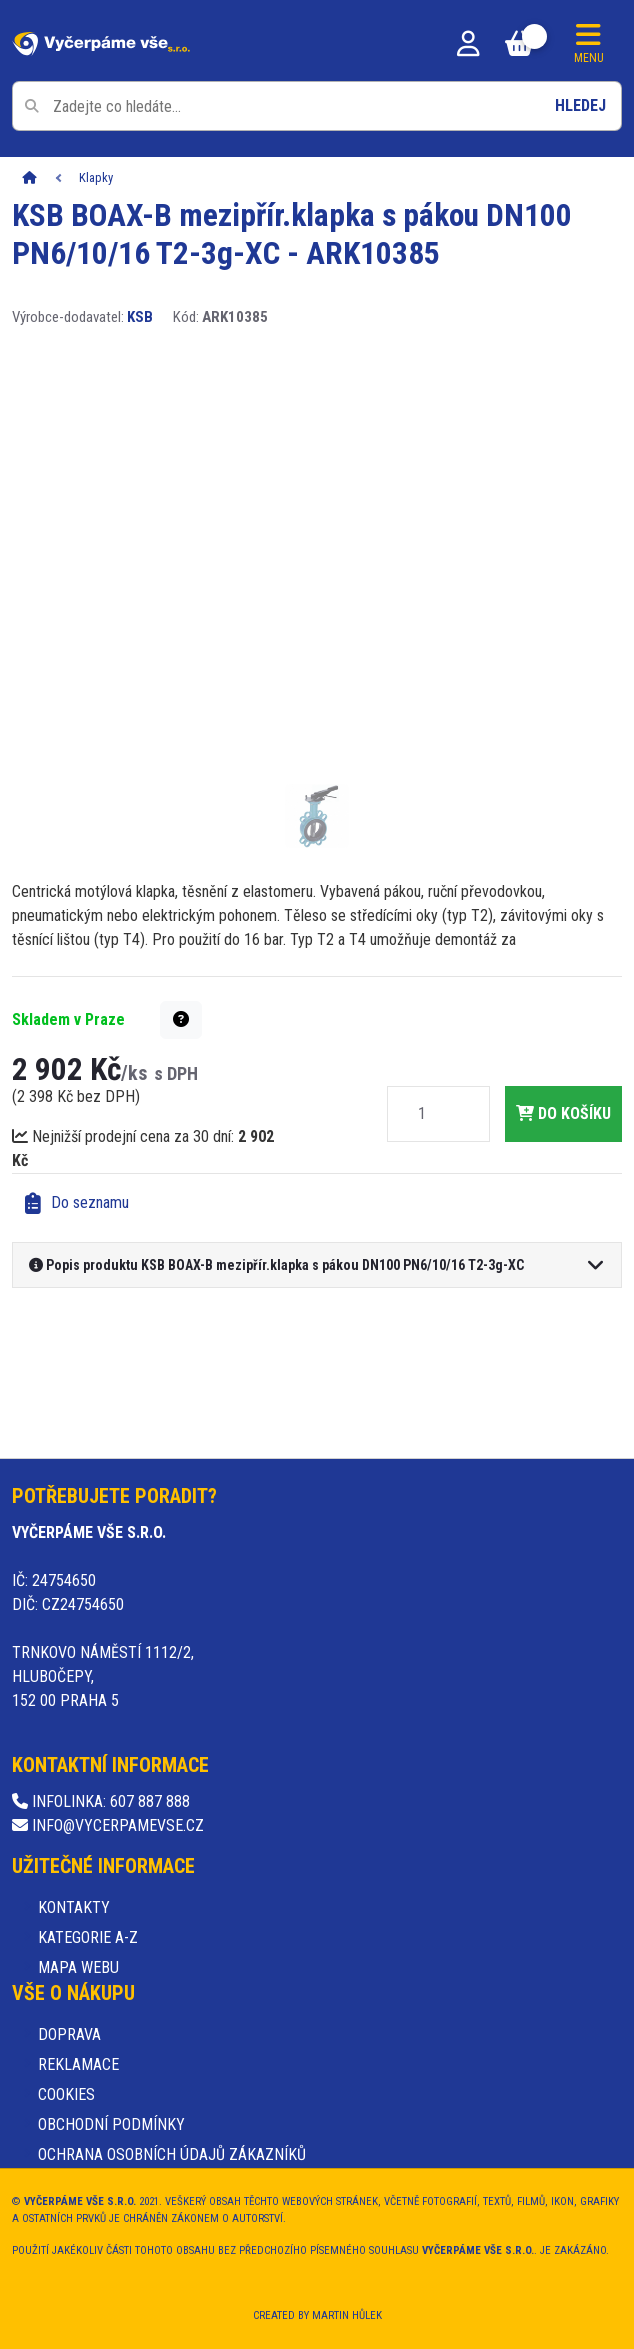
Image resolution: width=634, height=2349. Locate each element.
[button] (181, 1020)
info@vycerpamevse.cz (108, 1825)
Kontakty (74, 1907)
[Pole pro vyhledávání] (317, 106)
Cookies (66, 2094)
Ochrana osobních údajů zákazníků (172, 2154)
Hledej (580, 105)
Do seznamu (77, 1203)
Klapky (96, 177)
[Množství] (422, 1114)
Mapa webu (78, 1967)
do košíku (563, 1113)
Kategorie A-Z (88, 1937)
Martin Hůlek (347, 2315)
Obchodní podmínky (111, 2124)
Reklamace (78, 2064)
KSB (140, 317)
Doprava (69, 2034)
